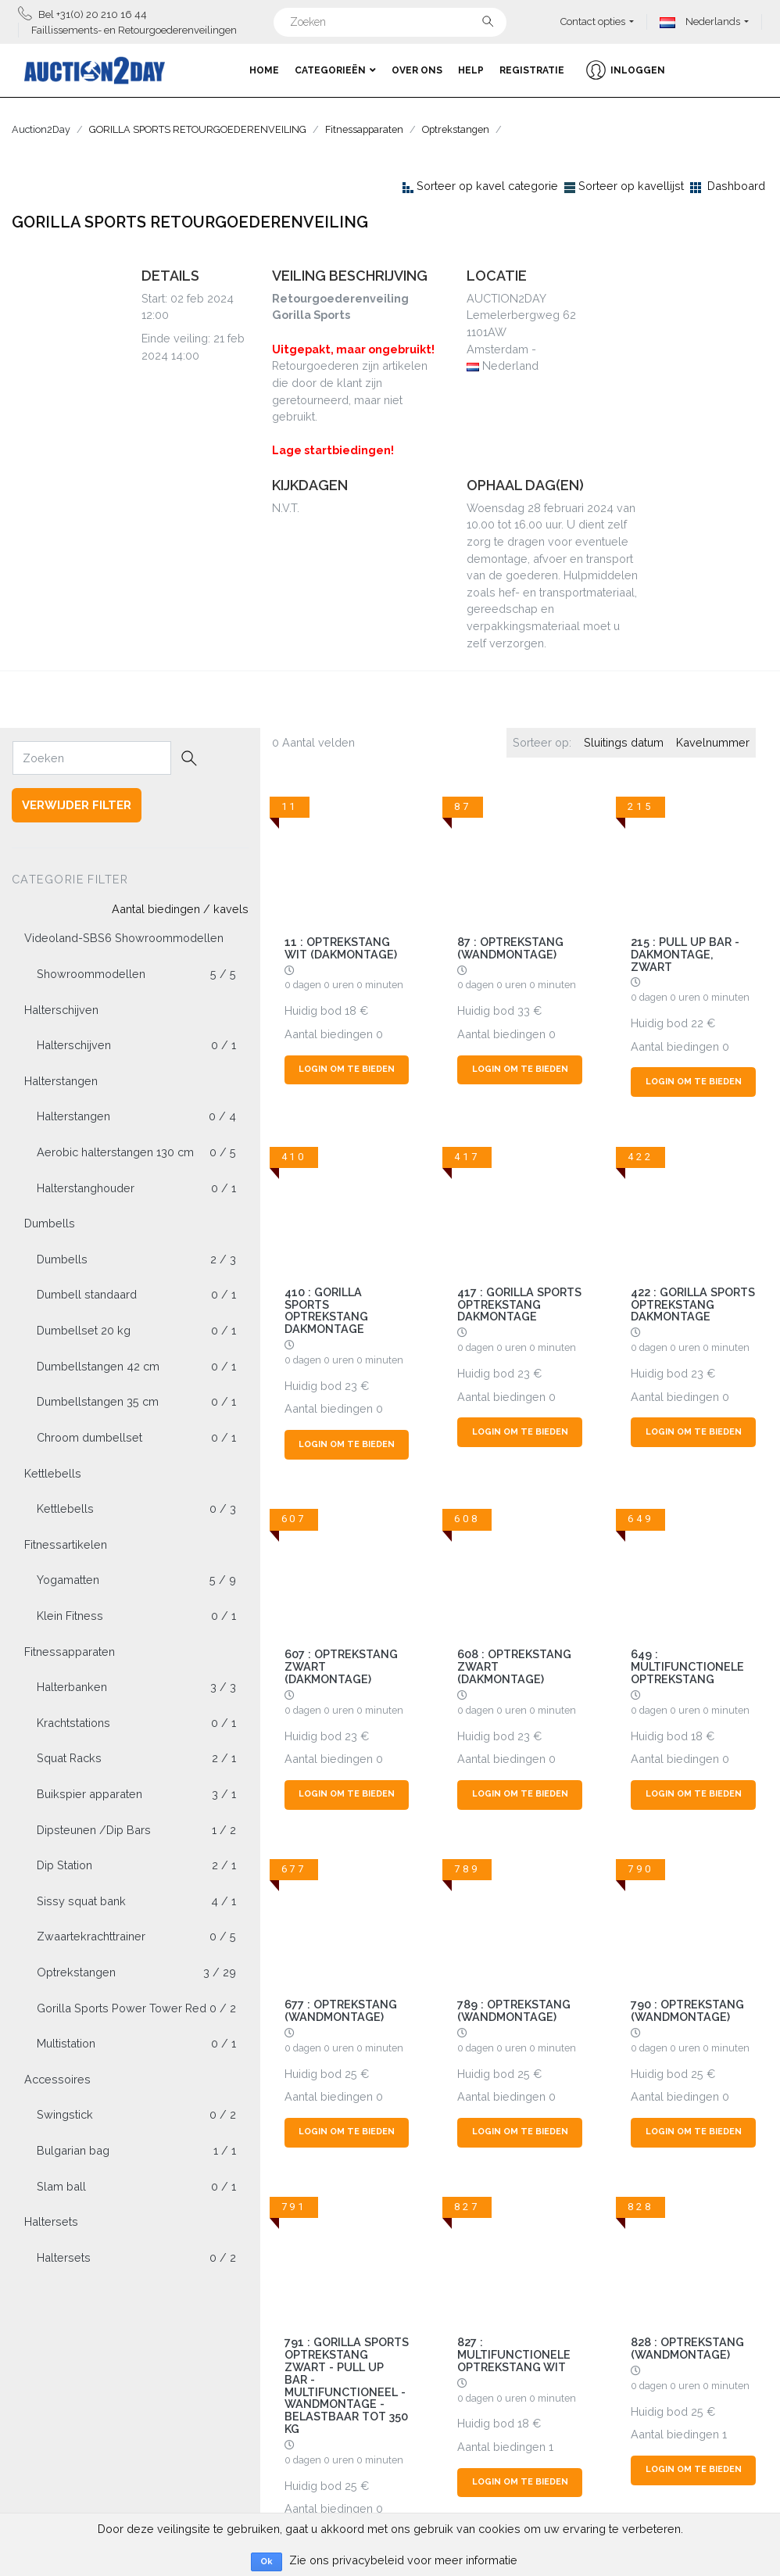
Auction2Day (41, 129)
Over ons (417, 70)
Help (471, 70)
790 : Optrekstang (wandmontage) (687, 2010)
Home (264, 70)
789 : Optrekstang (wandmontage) (514, 2010)
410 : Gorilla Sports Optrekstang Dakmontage (326, 1310)
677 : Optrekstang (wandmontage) (340, 2010)
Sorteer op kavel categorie (487, 185)
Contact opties (592, 21)
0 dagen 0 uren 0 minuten (343, 985)
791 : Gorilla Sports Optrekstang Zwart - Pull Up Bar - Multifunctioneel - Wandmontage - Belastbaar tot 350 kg (346, 2385)
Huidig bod (313, 1010)
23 (351, 1385)
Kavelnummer (713, 742)
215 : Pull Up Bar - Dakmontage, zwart (685, 954)
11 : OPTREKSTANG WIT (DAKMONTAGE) (340, 948)
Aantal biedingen (328, 1034)
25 (351, 2073)
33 (523, 1010)
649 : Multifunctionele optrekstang (687, 1666)
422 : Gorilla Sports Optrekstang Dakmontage (693, 1304)
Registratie (531, 70)
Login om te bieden (347, 1069)
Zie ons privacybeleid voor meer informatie (403, 2560)
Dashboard (736, 185)
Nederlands (700, 21)
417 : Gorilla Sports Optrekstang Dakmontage (519, 1304)
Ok (266, 2561)
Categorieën (335, 70)
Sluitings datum (624, 742)
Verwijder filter (76, 805)
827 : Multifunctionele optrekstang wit (514, 2354)
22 (697, 1023)
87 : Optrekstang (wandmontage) (510, 948)
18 (350, 1010)
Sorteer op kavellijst (631, 185)
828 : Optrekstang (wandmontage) (687, 2348)
